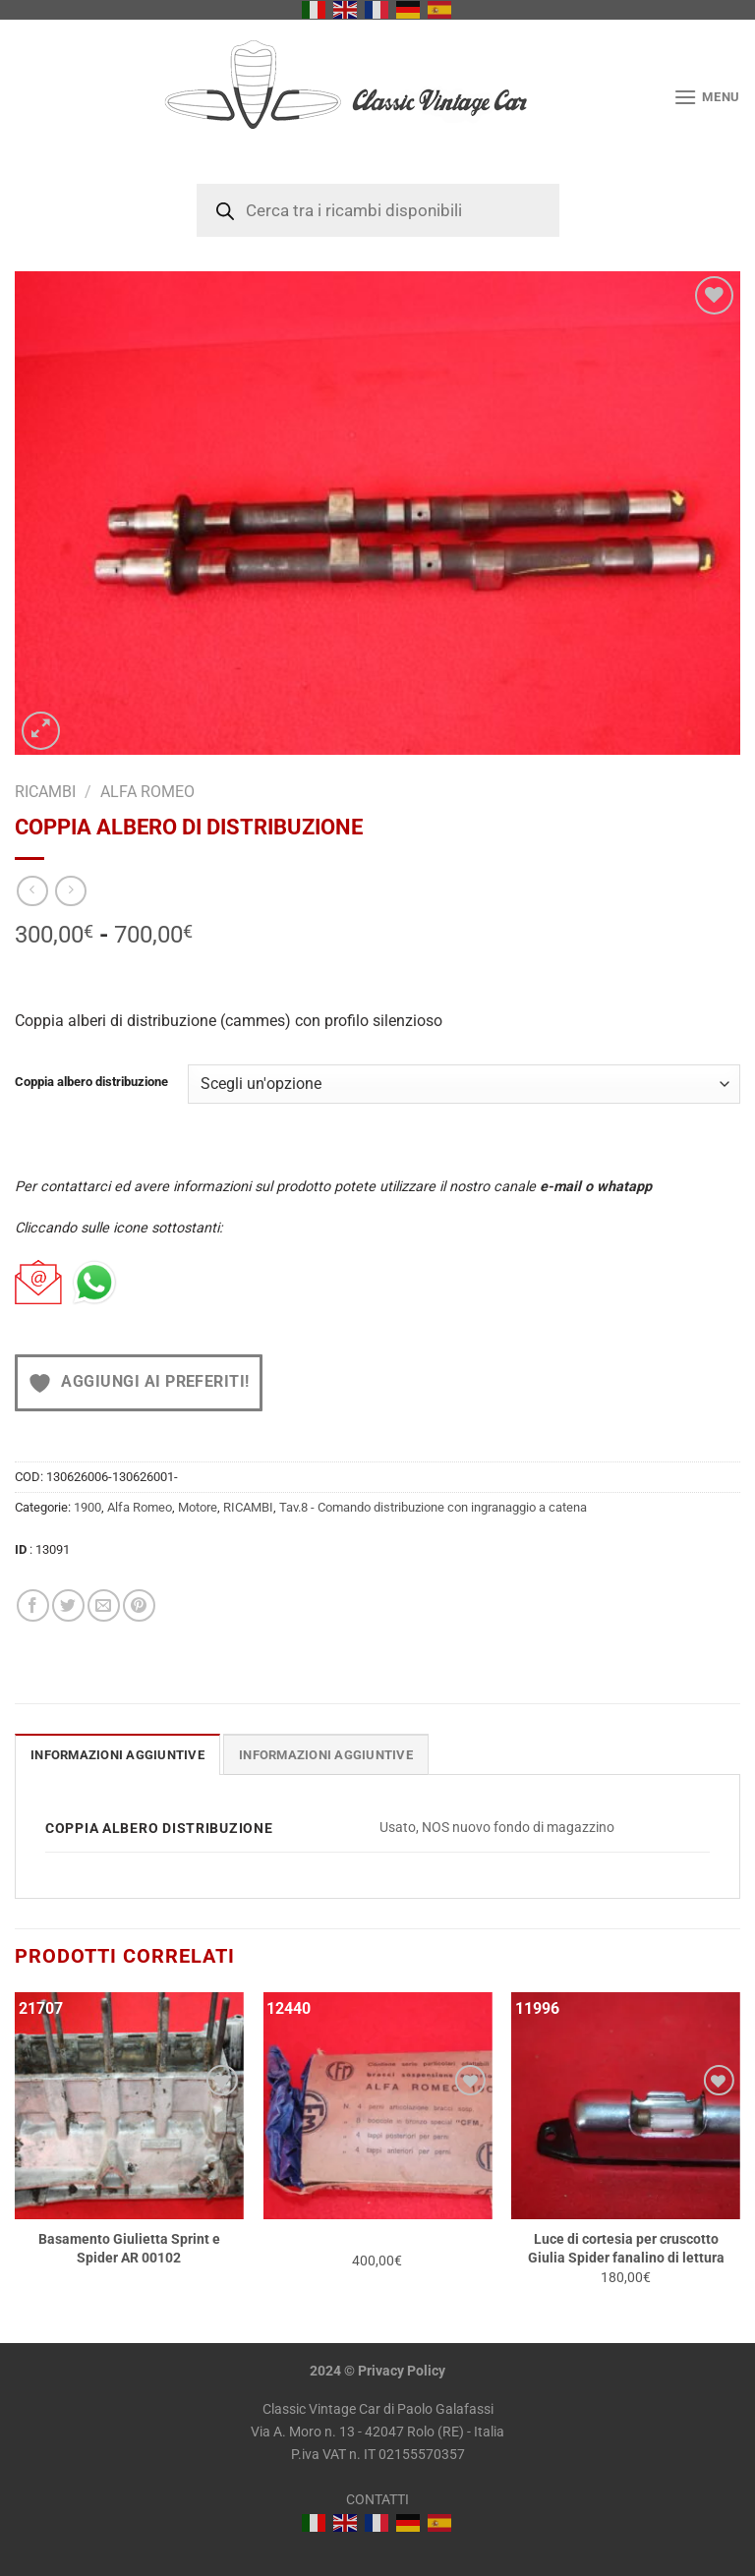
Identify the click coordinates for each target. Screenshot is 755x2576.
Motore (197, 1507)
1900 (87, 1507)
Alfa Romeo (147, 791)
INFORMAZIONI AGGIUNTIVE (326, 1754)
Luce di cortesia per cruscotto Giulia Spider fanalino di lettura (626, 2248)
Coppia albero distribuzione (91, 1082)
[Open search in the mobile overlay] (378, 210)
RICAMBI (45, 791)
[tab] (117, 1754)
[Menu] (706, 97)
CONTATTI (377, 2499)
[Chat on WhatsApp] (94, 1282)
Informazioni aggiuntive (117, 1754)
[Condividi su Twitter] (68, 1605)
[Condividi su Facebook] (33, 1605)
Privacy (381, 2371)
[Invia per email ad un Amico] (103, 1605)
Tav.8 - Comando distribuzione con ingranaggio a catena (433, 1507)
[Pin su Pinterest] (139, 1605)
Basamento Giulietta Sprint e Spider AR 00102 (129, 2248)
